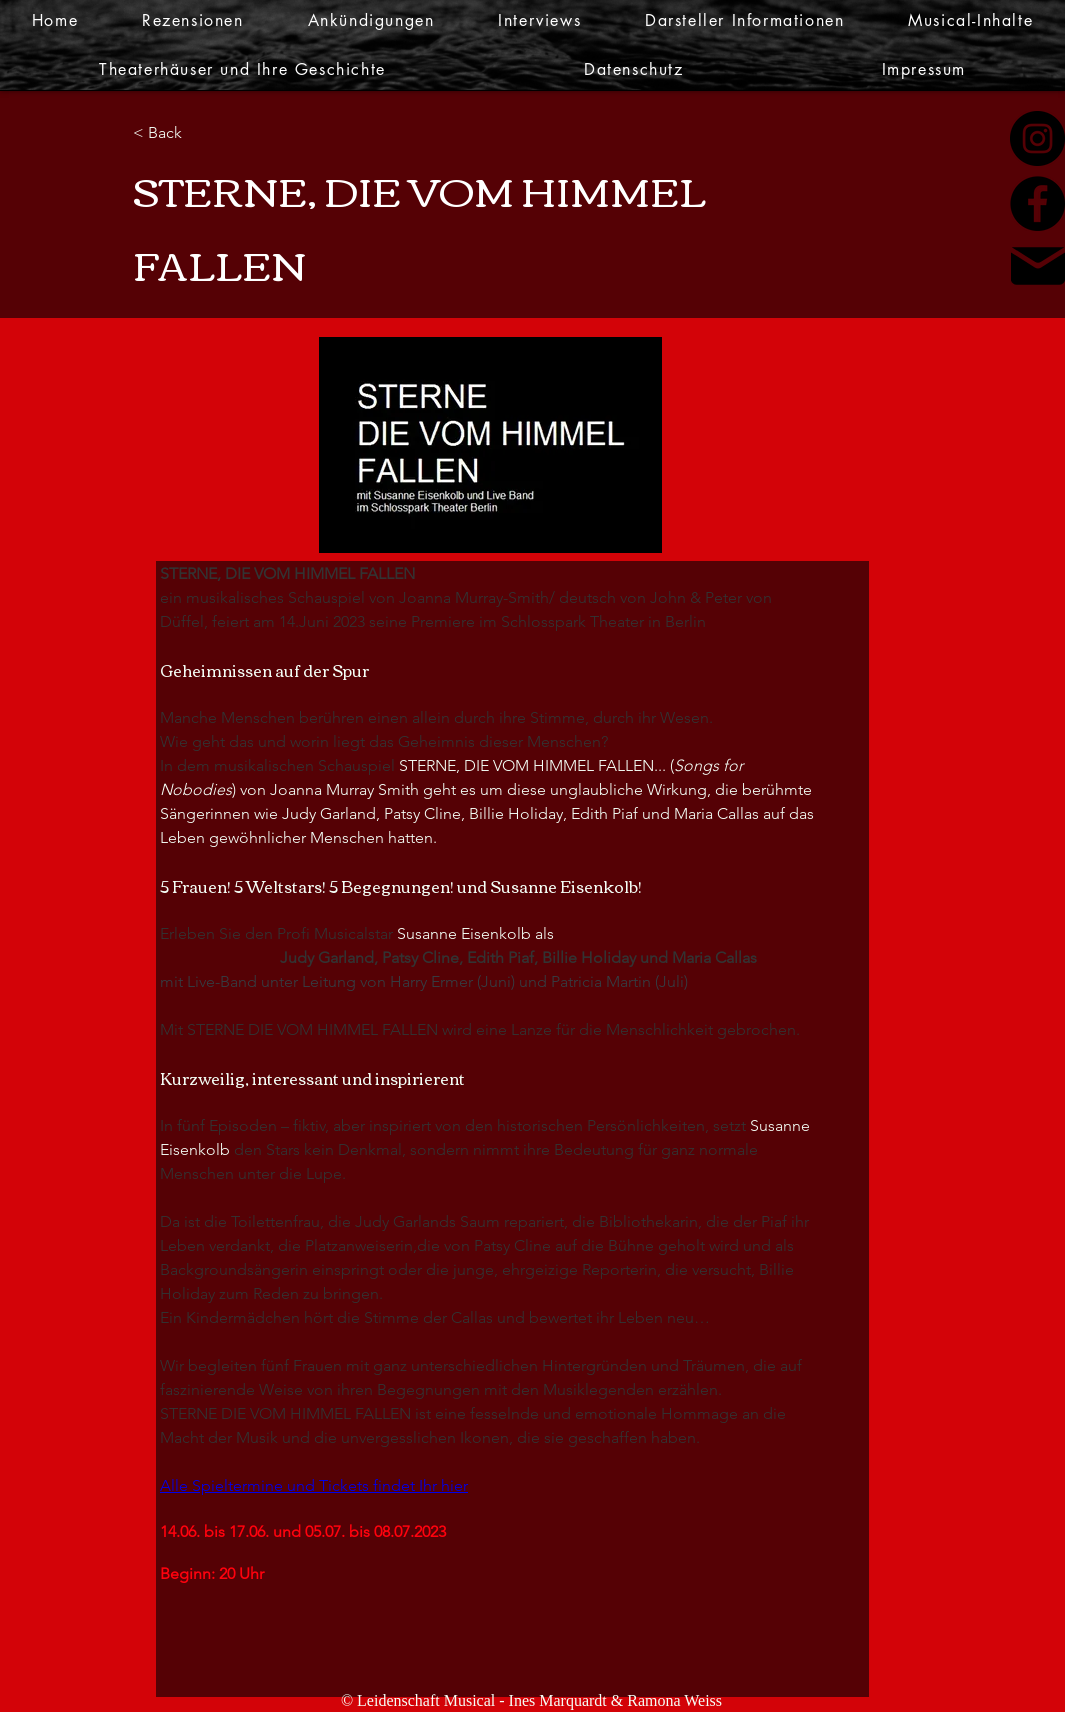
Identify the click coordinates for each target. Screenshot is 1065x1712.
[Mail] (1038, 266)
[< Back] (198, 133)
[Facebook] (1037, 203)
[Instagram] (1037, 138)
